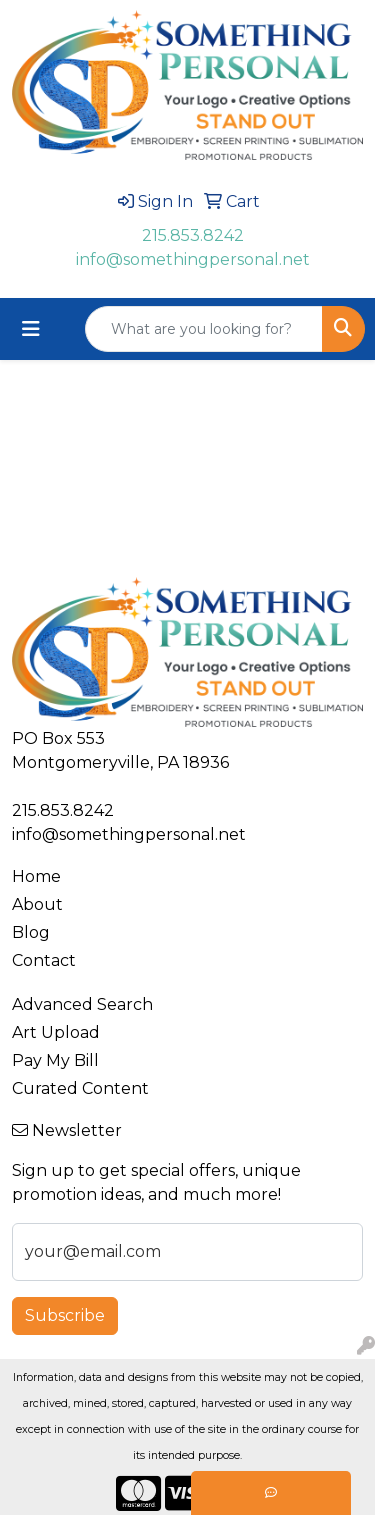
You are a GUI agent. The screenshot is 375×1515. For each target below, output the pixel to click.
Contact (44, 960)
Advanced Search (82, 1004)
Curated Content (80, 1088)
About (37, 904)
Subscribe (65, 1315)
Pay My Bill (55, 1060)
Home (36, 876)
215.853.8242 (193, 235)
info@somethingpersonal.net (193, 259)
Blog (31, 932)
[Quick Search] (204, 329)
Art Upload (56, 1032)
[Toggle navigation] (31, 329)
